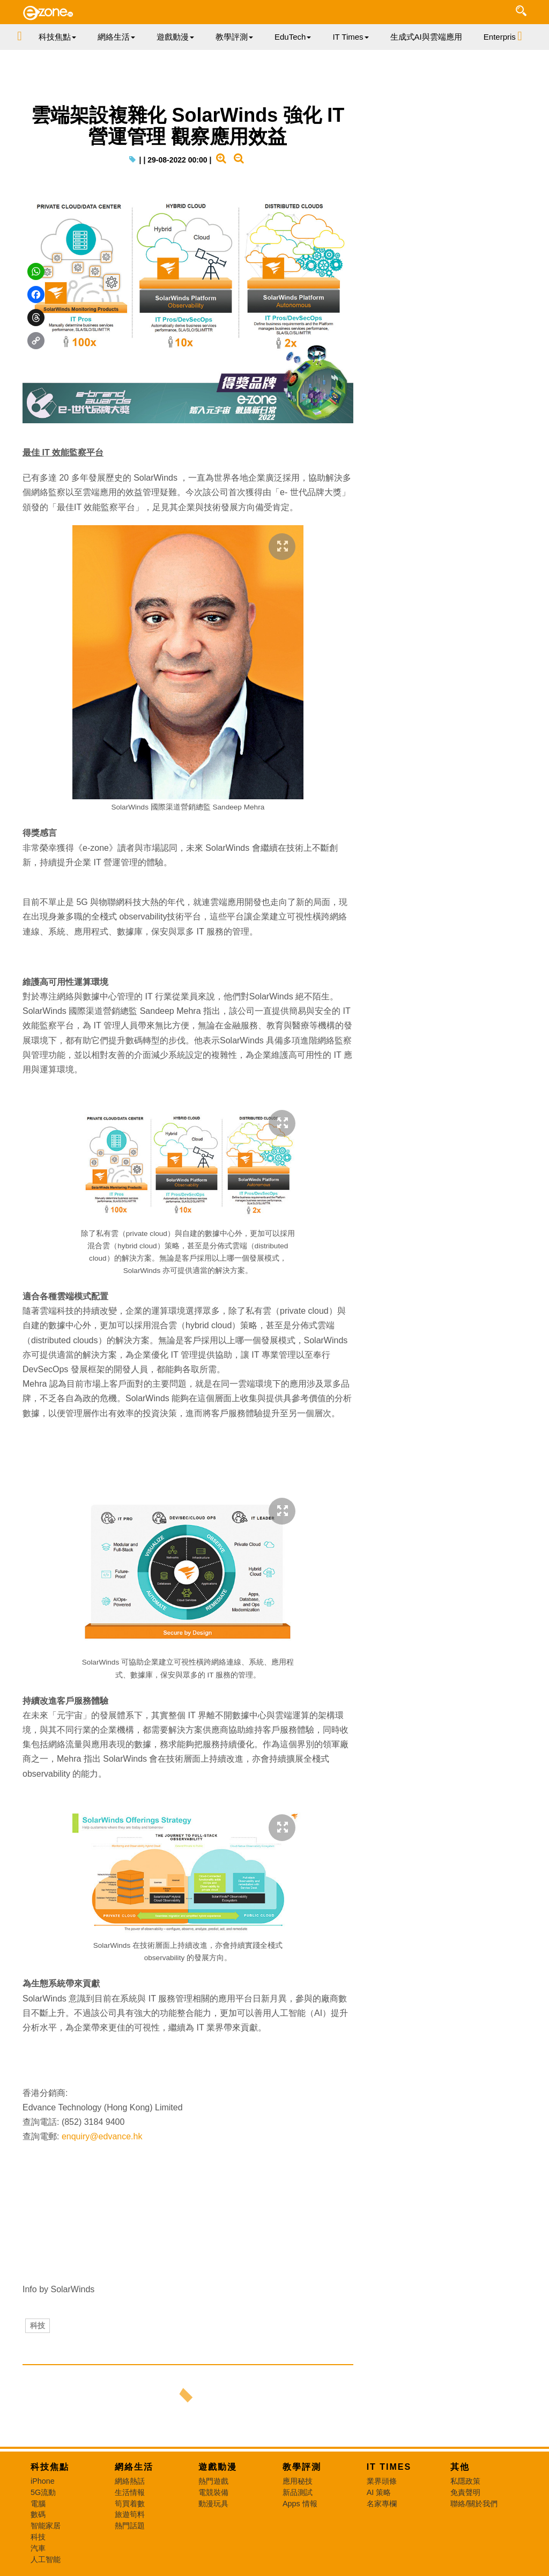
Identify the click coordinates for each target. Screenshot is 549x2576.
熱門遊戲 (213, 2481)
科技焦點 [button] (57, 36)
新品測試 (298, 2492)
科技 (37, 2325)
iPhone (43, 2481)
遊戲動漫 (217, 2466)
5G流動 (43, 2492)
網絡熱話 (130, 2481)
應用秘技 (298, 2481)
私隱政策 (465, 2481)
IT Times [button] (350, 36)
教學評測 (302, 2466)
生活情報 (130, 2492)
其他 (460, 2466)
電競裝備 (213, 2492)
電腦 (38, 2503)
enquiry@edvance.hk (102, 2136)
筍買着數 (130, 2503)
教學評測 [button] (234, 36)
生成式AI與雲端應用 (426, 36)
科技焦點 (50, 2466)
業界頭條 (382, 2481)
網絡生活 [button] (116, 36)
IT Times (389, 2466)
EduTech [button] (292, 36)
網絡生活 (134, 2466)
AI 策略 (379, 2492)
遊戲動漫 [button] (175, 36)
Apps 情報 (300, 2503)
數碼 (38, 2514)
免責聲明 (465, 2492)
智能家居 (46, 2525)
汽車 (38, 2548)
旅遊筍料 (130, 2514)
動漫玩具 (213, 2503)
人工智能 (46, 2559)
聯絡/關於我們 (474, 2503)
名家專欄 (382, 2503)
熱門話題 (130, 2525)
